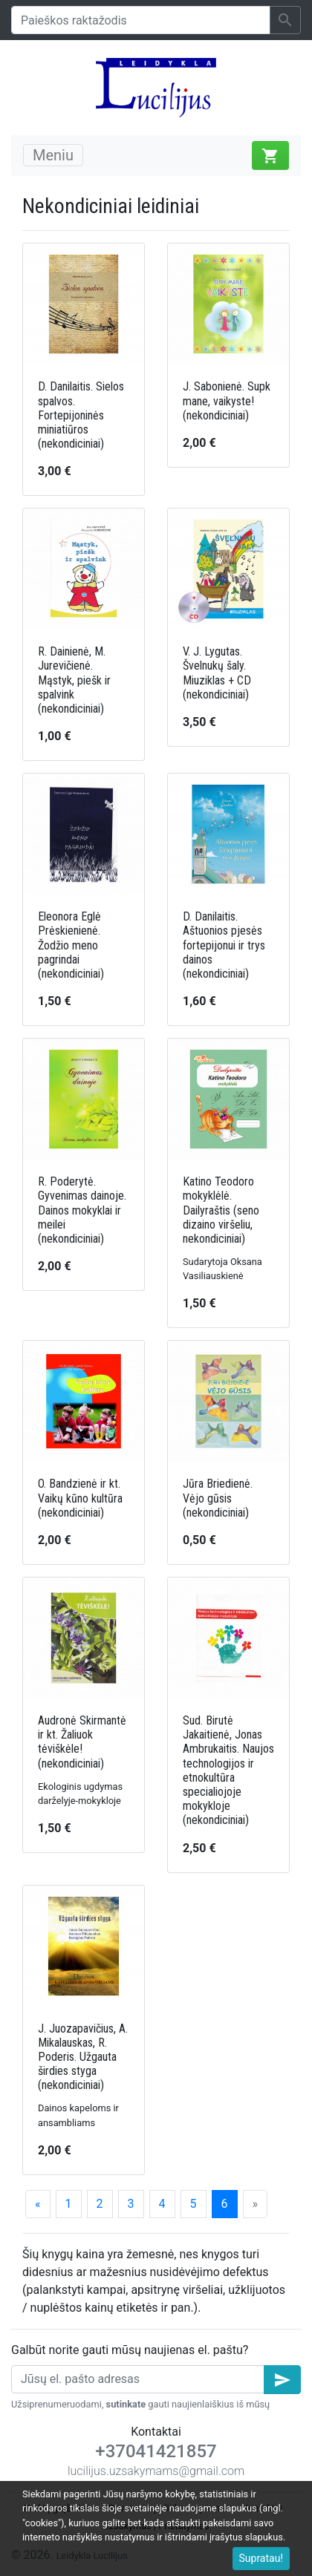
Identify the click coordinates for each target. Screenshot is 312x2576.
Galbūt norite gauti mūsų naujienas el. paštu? (129, 2350)
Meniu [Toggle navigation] (53, 155)
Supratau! (261, 2558)
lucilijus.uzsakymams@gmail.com (156, 2471)
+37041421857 (155, 2451)
